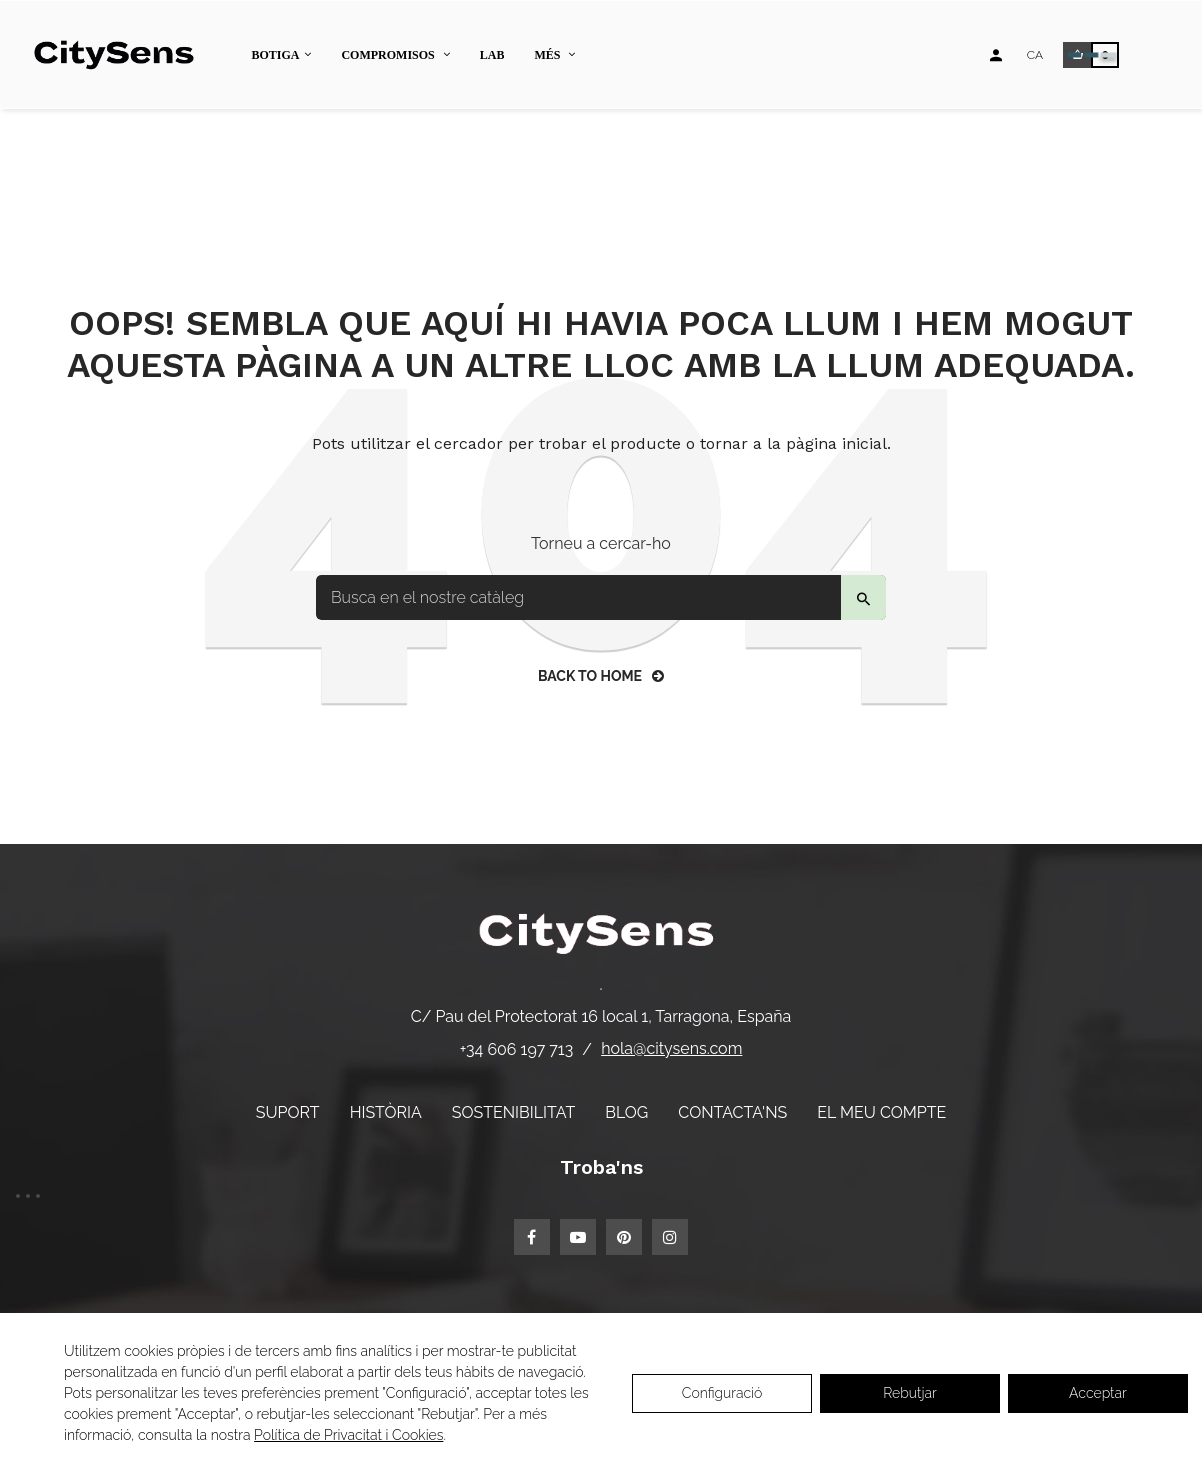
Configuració (722, 1393)
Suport (288, 1112)
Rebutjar (910, 1393)
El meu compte (881, 1112)
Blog (626, 1112)
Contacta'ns (732, 1112)
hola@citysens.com (671, 1048)
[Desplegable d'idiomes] (1035, 55)
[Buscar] (601, 597)
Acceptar (1098, 1393)
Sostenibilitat (513, 1112)
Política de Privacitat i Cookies (348, 1435)
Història (386, 1112)
